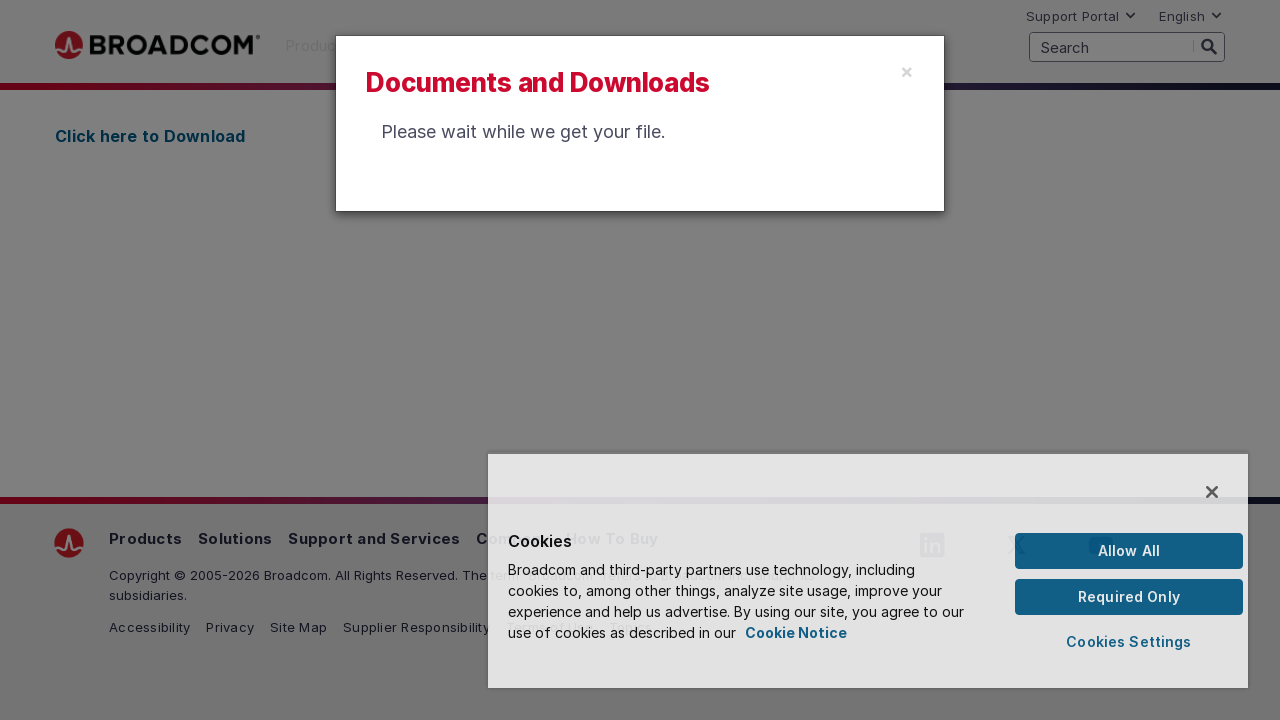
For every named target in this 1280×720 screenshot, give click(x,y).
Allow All (1132, 550)
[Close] (907, 71)
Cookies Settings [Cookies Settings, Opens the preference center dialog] (1131, 641)
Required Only (1132, 596)
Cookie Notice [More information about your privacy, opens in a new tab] (840, 632)
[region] (877, 570)
